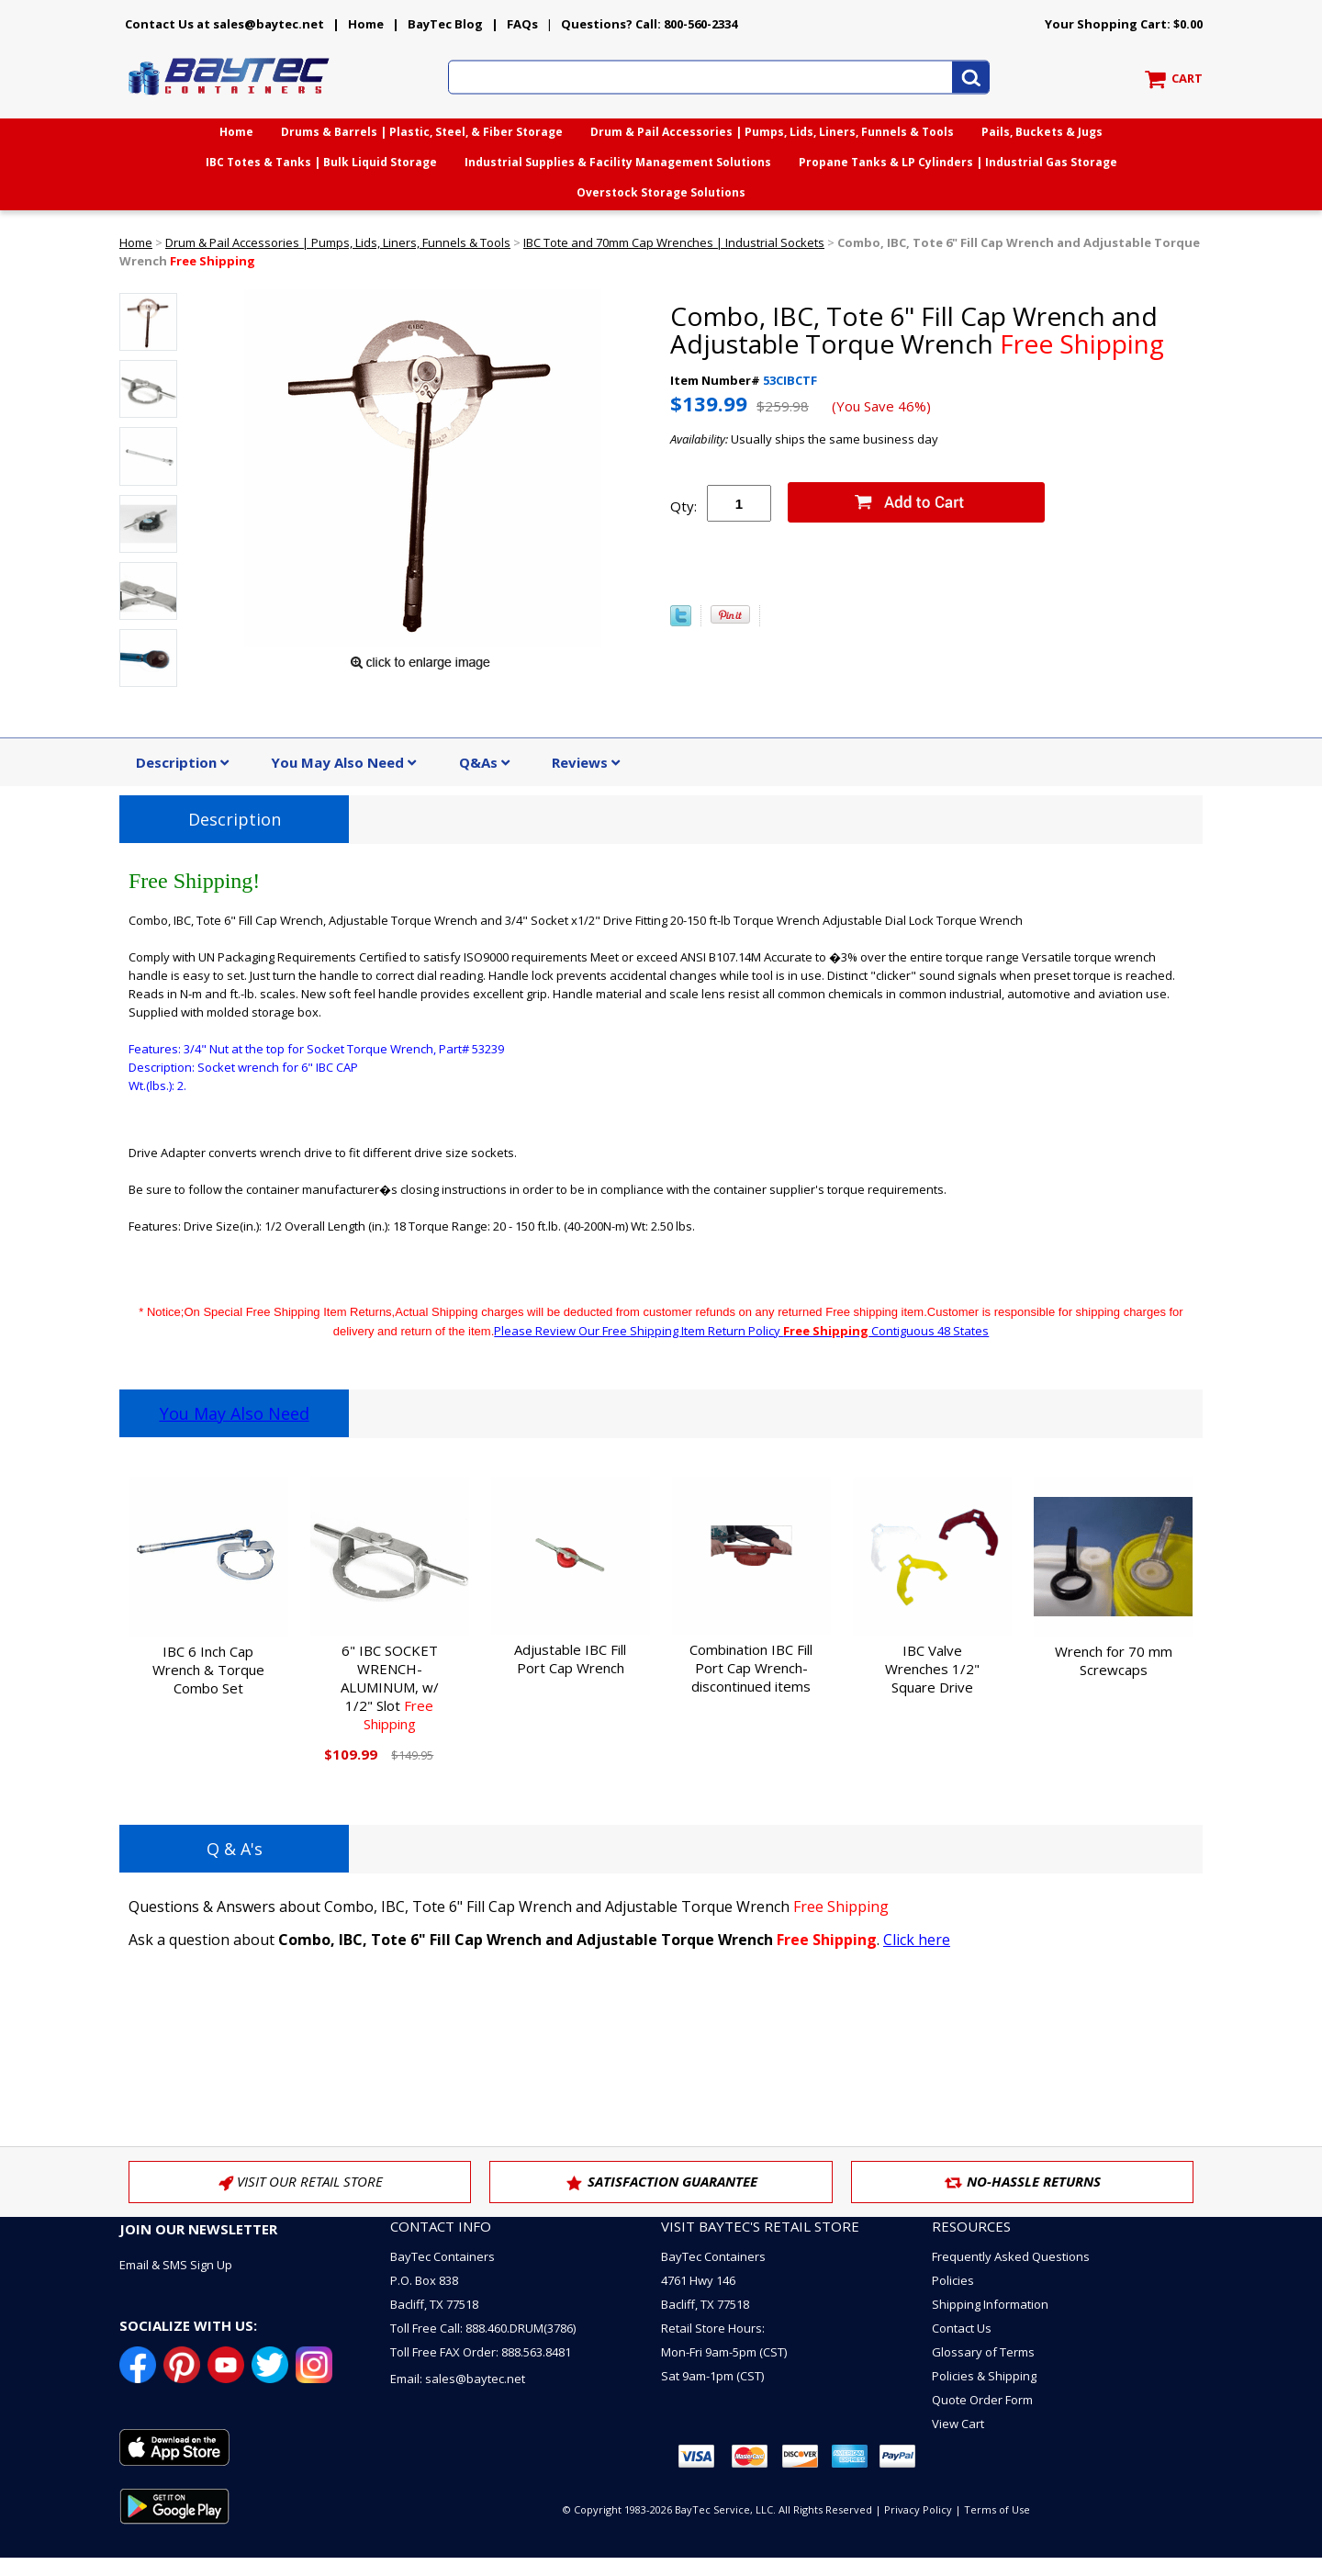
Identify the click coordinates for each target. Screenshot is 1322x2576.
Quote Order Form (982, 2399)
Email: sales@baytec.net (457, 2378)
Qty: (683, 506)
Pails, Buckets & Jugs (1042, 132)
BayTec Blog (445, 24)
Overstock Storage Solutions (661, 192)
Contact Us (962, 2328)
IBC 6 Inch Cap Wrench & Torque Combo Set (208, 1669)
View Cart (958, 2423)
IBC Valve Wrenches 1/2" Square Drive (932, 1668)
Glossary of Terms (983, 2352)
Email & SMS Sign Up (175, 2264)
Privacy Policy (918, 2509)
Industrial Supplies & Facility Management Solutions (618, 162)
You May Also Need (234, 1413)
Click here (916, 1939)
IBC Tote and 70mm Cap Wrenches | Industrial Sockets (673, 242)
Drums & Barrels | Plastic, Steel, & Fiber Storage (422, 132)
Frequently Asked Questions (1011, 2256)
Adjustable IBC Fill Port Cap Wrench (570, 1658)
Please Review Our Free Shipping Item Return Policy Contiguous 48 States (741, 1330)
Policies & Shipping (984, 2376)
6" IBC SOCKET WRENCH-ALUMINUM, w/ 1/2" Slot (390, 1687)
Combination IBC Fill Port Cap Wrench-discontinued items (750, 1667)
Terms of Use (997, 2509)
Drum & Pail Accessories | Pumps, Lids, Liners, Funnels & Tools (772, 132)
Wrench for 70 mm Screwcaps (1113, 1660)
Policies (953, 2280)
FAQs (522, 24)
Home (366, 24)
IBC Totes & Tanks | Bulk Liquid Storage (321, 162)
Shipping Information (990, 2304)
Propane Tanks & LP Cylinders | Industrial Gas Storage (958, 162)
